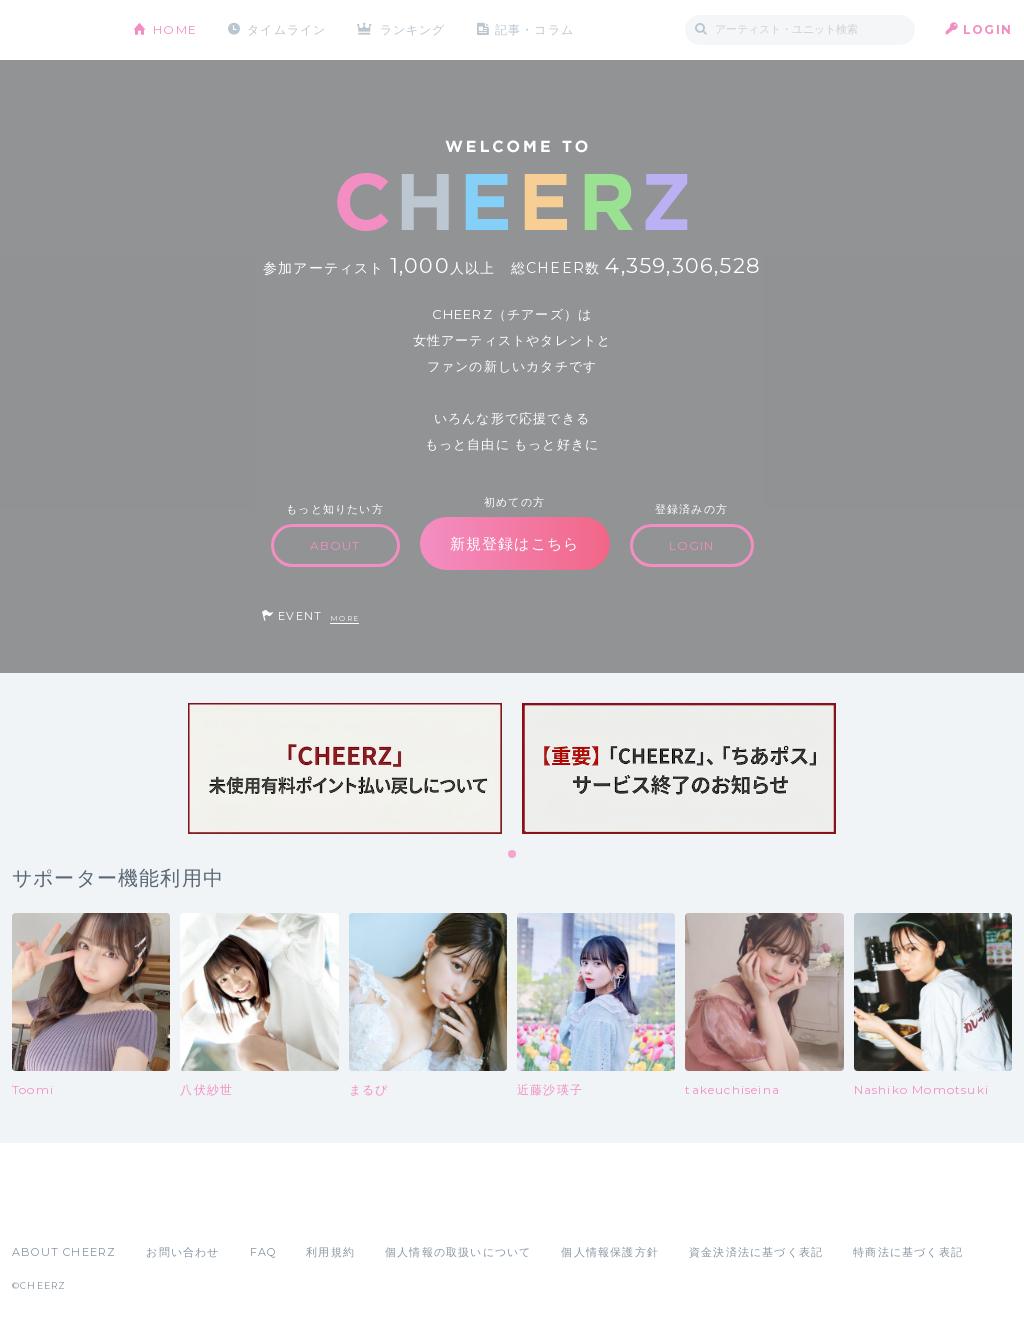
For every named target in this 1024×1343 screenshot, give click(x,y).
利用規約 (330, 1252)
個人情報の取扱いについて (458, 1252)
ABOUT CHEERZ (64, 1252)
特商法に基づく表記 (908, 1252)
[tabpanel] (345, 768)
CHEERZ (57, 30)
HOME (175, 29)
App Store (58, 1208)
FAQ (263, 1252)
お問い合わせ (182, 1252)
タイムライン (286, 29)
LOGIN (987, 29)
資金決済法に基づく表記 (756, 1252)
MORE (344, 618)
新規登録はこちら (515, 543)
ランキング (413, 29)
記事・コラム (534, 29)
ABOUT (335, 545)
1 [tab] (513, 855)
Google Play (164, 1208)
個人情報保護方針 (610, 1252)
